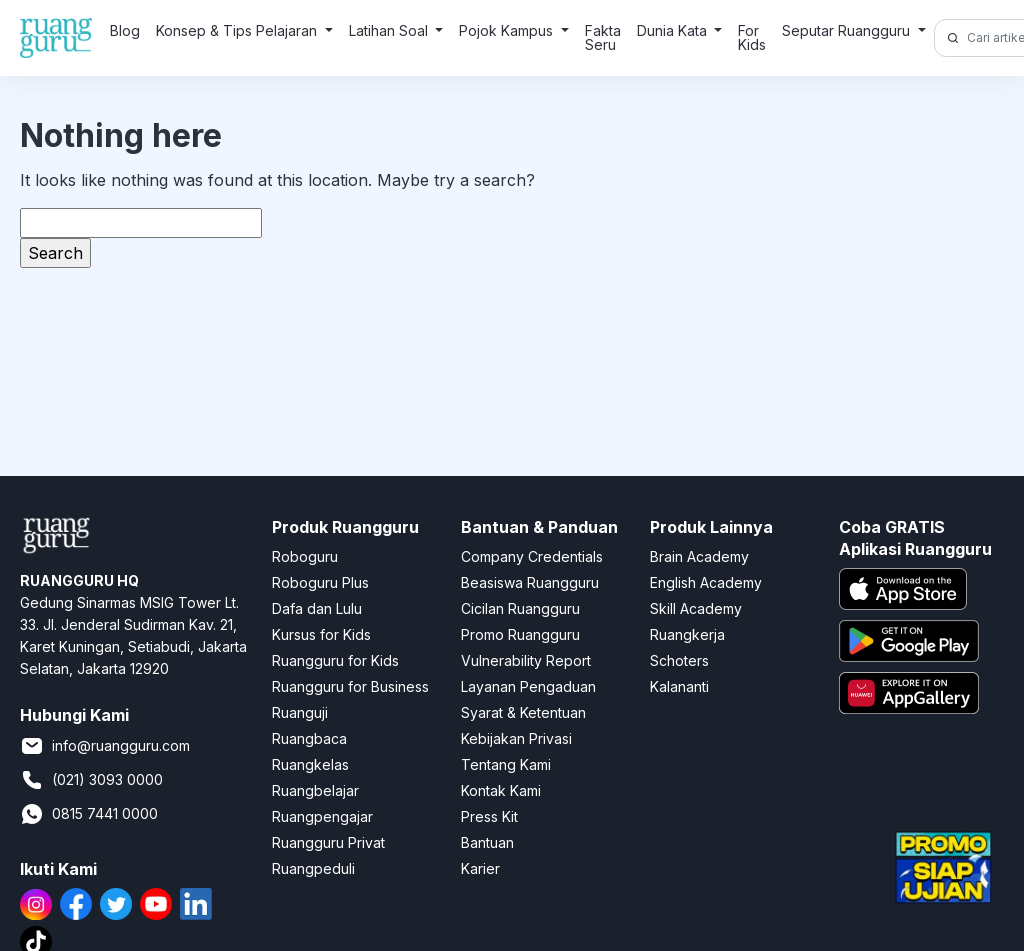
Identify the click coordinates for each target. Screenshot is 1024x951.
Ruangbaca (309, 738)
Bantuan (487, 842)
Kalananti (679, 686)
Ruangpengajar (322, 816)
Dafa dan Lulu (317, 608)
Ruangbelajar (315, 790)
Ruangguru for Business (350, 686)
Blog (125, 30)
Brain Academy (699, 556)
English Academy (706, 582)
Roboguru (305, 556)
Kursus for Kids (321, 634)
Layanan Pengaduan (528, 686)
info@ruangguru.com (105, 746)
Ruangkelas (310, 764)
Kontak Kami (501, 790)
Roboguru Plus (320, 582)
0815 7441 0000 (89, 814)
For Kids (752, 37)
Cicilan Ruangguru (520, 608)
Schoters (679, 660)
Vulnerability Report (526, 660)
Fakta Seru (603, 37)
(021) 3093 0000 (91, 780)
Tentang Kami (506, 764)
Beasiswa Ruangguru (530, 582)
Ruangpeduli (313, 868)
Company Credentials (532, 556)
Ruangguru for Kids (335, 660)
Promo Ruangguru (520, 634)
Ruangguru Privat (328, 842)
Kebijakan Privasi (516, 738)
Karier (480, 868)
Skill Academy (696, 608)
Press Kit (489, 816)
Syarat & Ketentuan (523, 712)
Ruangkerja (687, 634)
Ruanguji (300, 712)
